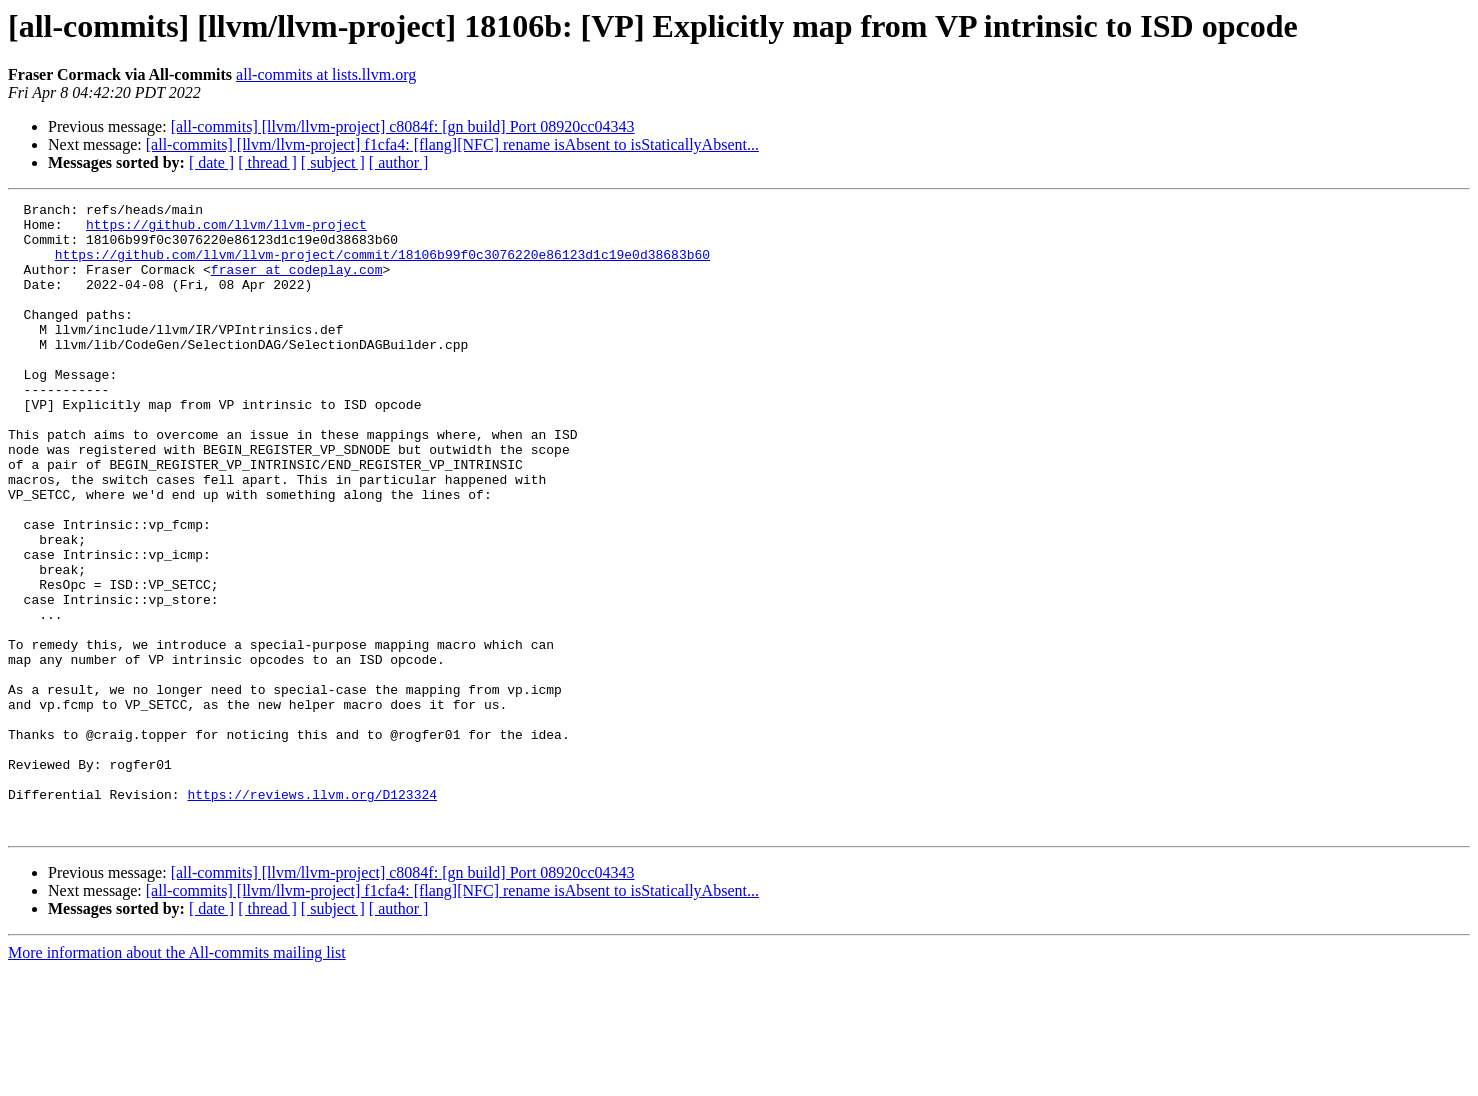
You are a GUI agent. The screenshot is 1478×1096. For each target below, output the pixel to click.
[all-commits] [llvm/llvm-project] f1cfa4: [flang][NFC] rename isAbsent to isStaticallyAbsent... (452, 144)
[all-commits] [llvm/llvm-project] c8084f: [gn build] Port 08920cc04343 (403, 126)
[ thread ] (267, 162)
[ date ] (211, 162)
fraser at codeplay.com (297, 284)
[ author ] (399, 162)
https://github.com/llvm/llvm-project (226, 230)
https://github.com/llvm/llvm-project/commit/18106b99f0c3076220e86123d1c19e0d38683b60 (382, 266)
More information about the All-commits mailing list (177, 1078)
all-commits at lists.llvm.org (326, 74)
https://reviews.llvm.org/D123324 (312, 914)
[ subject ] (333, 162)
